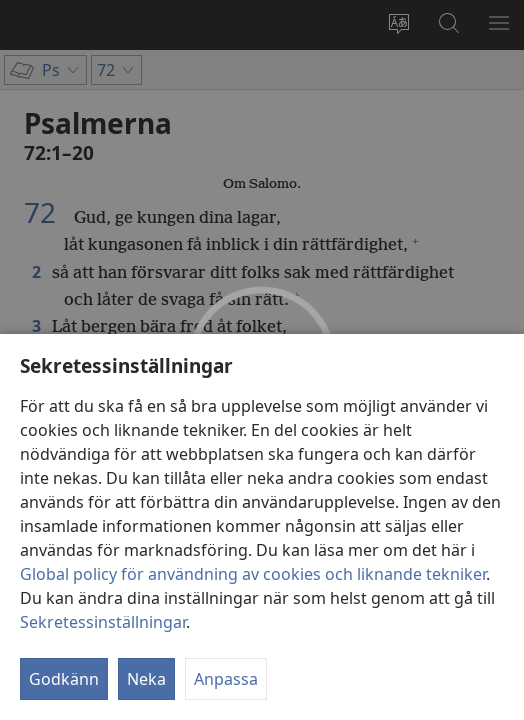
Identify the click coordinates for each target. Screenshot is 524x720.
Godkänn (64, 679)
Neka (146, 679)
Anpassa (226, 679)
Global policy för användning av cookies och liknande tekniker (253, 574)
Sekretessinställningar (103, 622)
